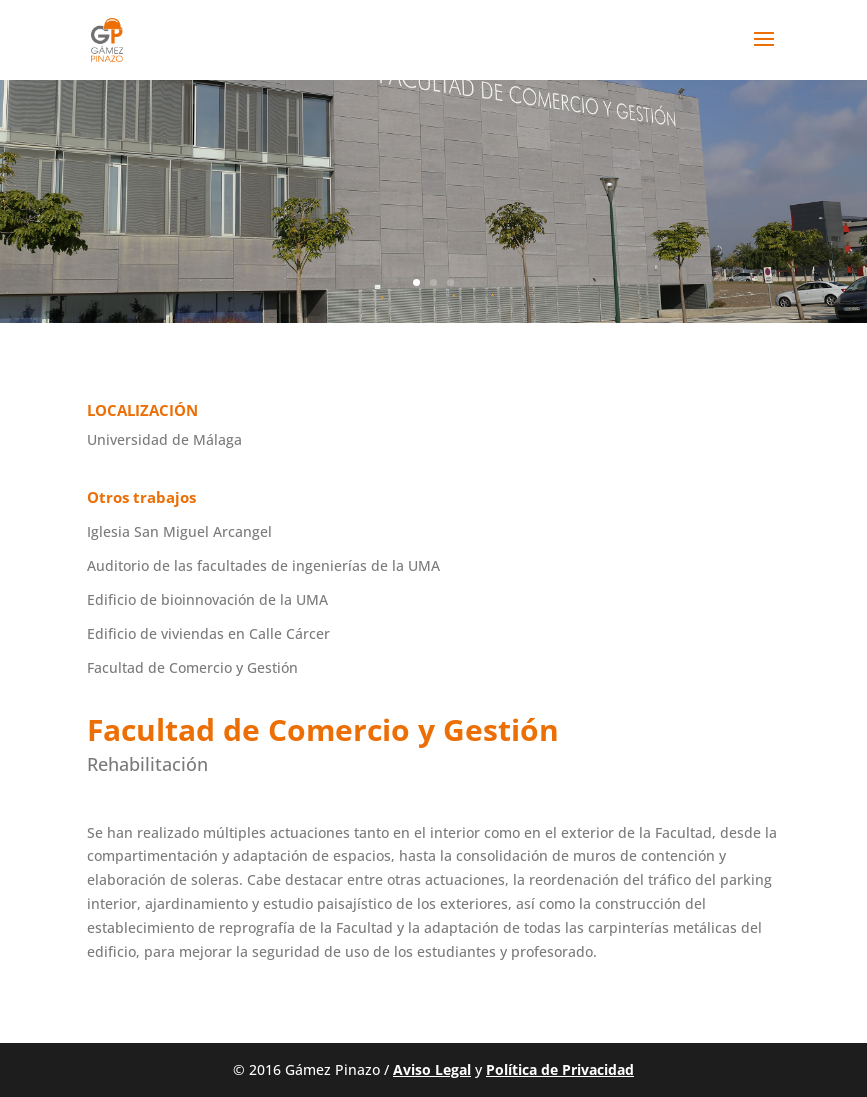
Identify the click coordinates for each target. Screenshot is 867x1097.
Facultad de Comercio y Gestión (192, 667)
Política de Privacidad (560, 1069)
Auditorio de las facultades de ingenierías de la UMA (263, 565)
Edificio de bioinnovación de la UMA (207, 599)
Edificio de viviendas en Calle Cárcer (208, 633)
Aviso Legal (432, 1069)
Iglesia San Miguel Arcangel (179, 531)
